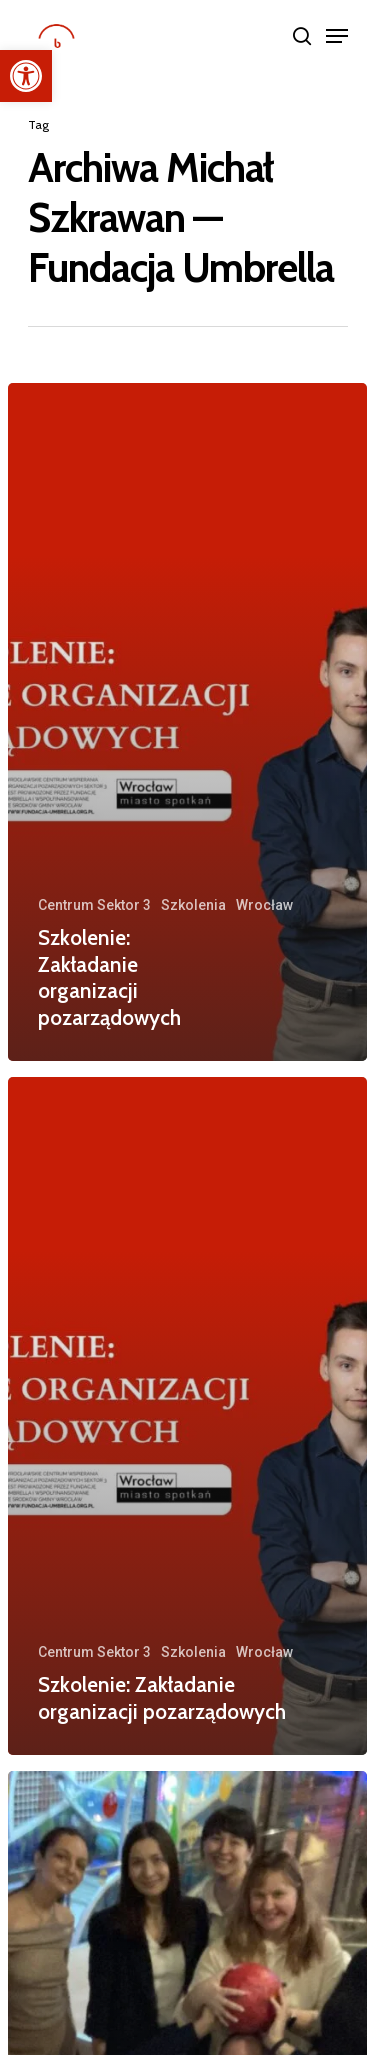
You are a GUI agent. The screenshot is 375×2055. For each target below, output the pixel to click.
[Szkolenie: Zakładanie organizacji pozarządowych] (187, 722)
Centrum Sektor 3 (94, 905)
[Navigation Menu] (337, 36)
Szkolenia (193, 905)
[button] (26, 76)
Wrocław (264, 905)
